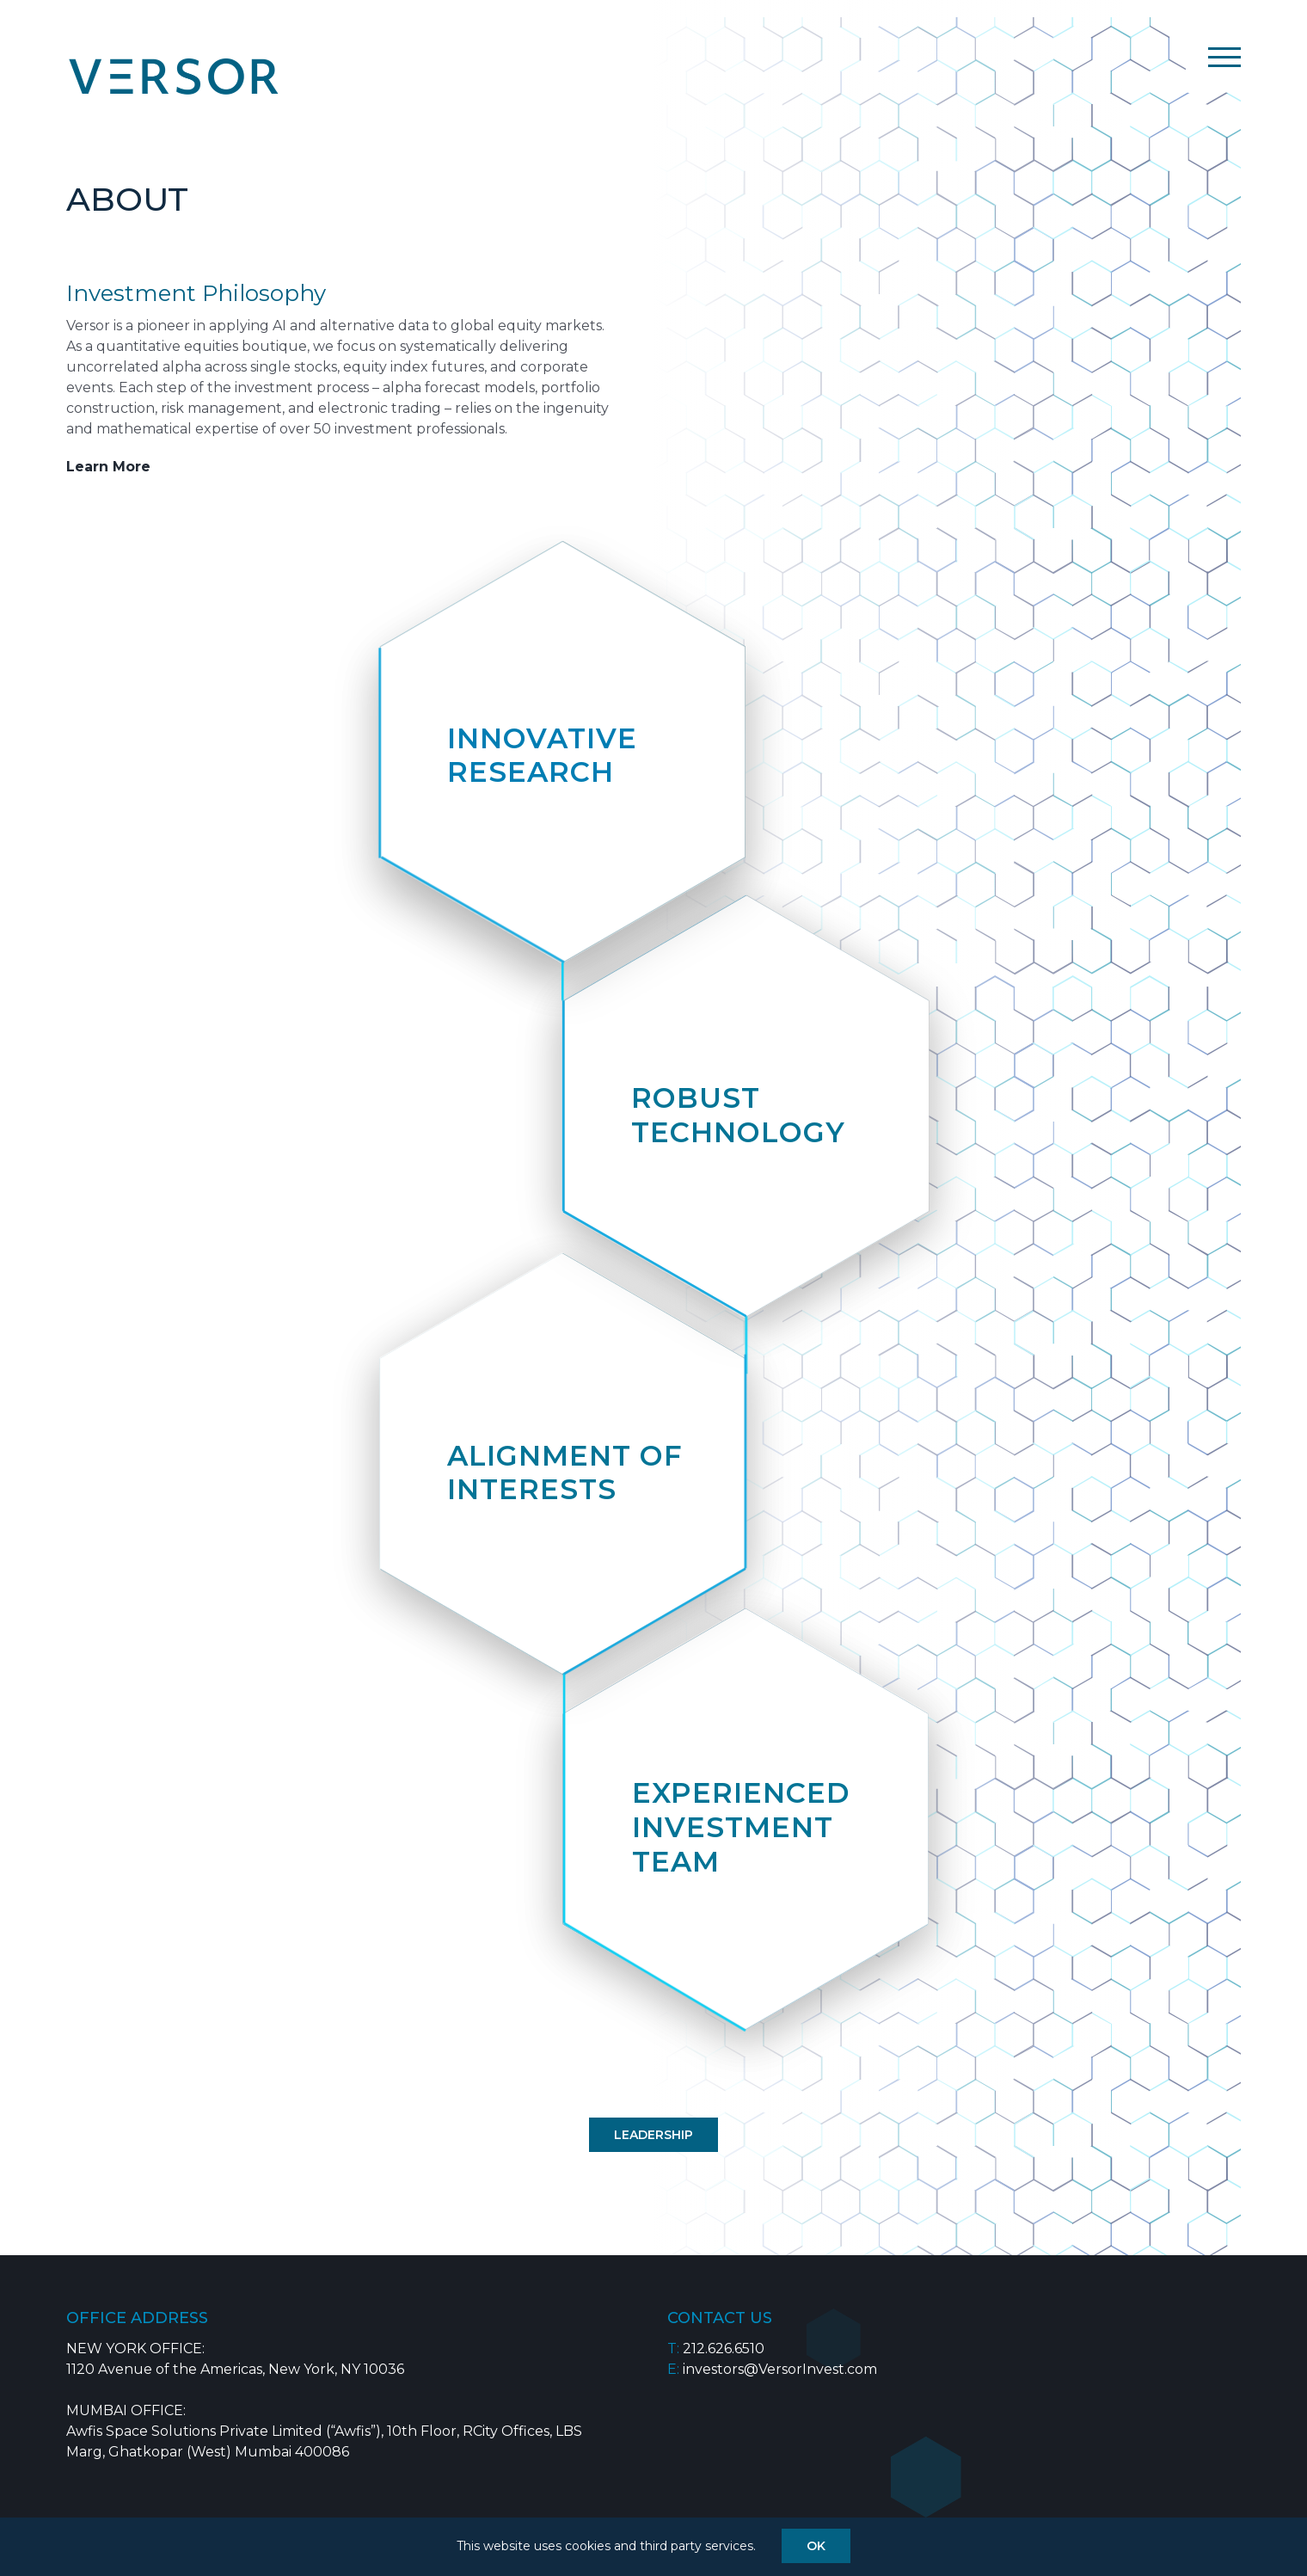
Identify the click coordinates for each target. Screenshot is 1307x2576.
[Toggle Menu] (1224, 57)
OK (816, 2546)
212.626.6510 (723, 2348)
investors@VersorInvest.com (780, 2369)
